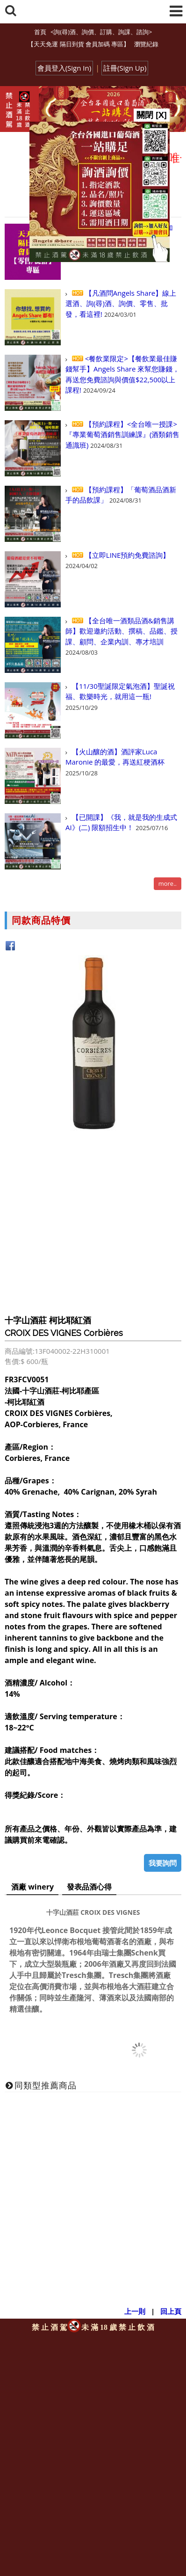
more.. (167, 883)
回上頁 (170, 2311)
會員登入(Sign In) (64, 68)
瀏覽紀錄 (146, 44)
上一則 (134, 2311)
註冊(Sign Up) (124, 68)
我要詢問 (163, 1863)
